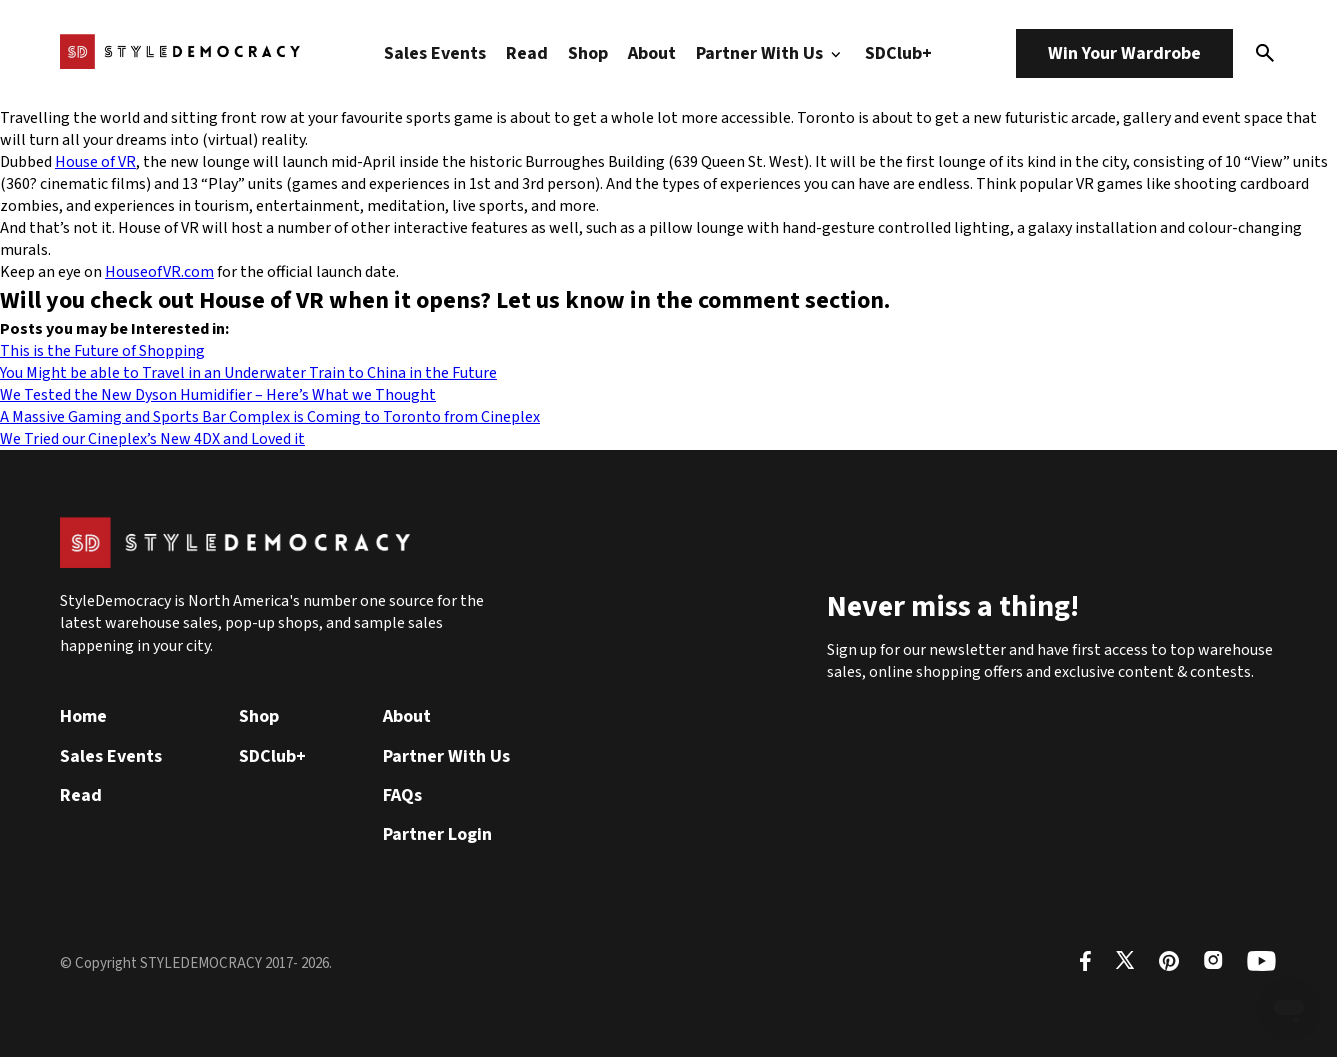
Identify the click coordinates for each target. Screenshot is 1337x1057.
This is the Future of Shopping (102, 351)
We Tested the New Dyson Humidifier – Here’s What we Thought (218, 395)
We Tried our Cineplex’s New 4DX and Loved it (152, 439)
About (652, 53)
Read (527, 53)
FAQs (402, 795)
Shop (588, 53)
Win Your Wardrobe (1124, 53)
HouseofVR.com (159, 272)
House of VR (95, 162)
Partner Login (437, 834)
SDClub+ (898, 53)
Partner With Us (771, 53)
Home (83, 716)
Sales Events (435, 53)
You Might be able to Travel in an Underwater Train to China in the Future (248, 373)
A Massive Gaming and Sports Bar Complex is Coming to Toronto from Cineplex (270, 417)
